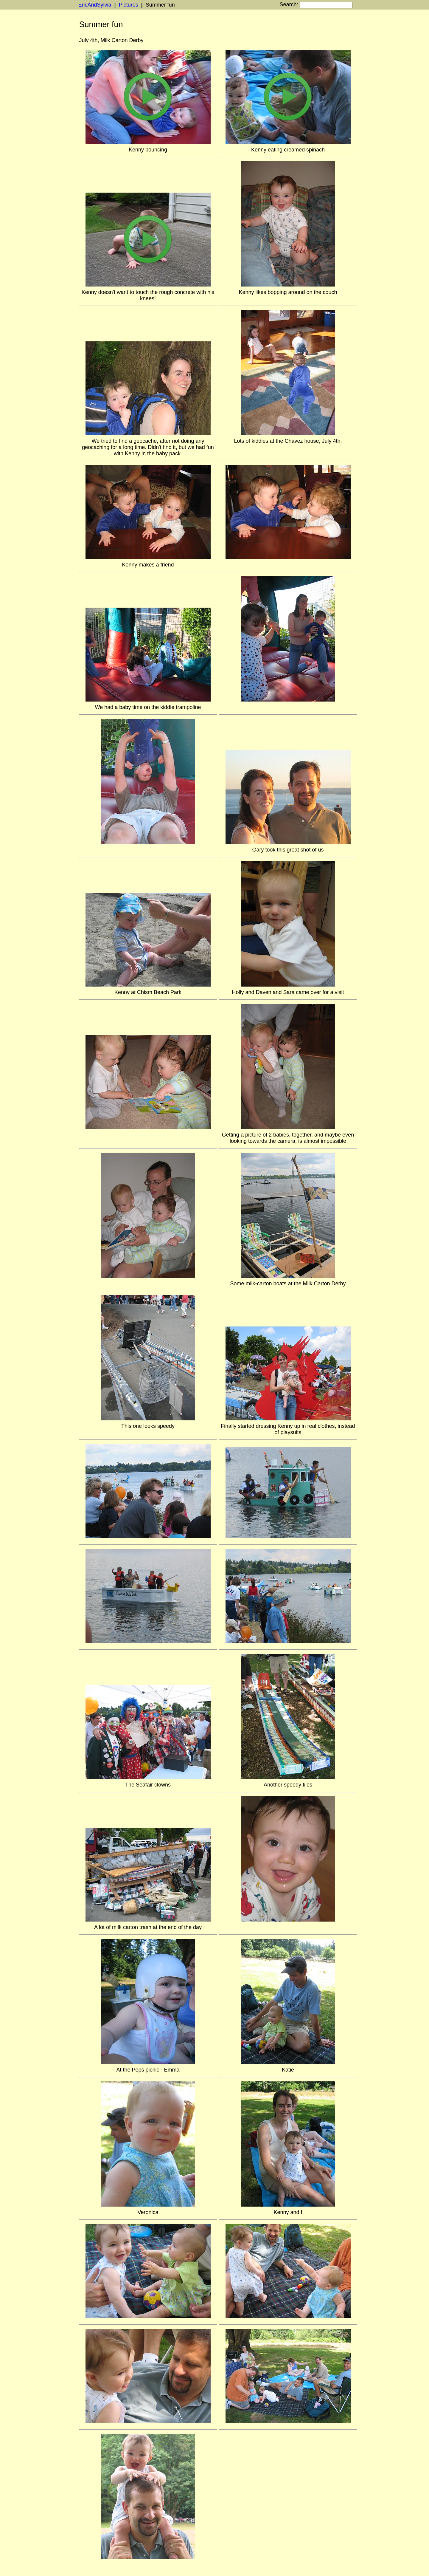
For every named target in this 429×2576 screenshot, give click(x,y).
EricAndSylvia (94, 5)
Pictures (128, 5)
